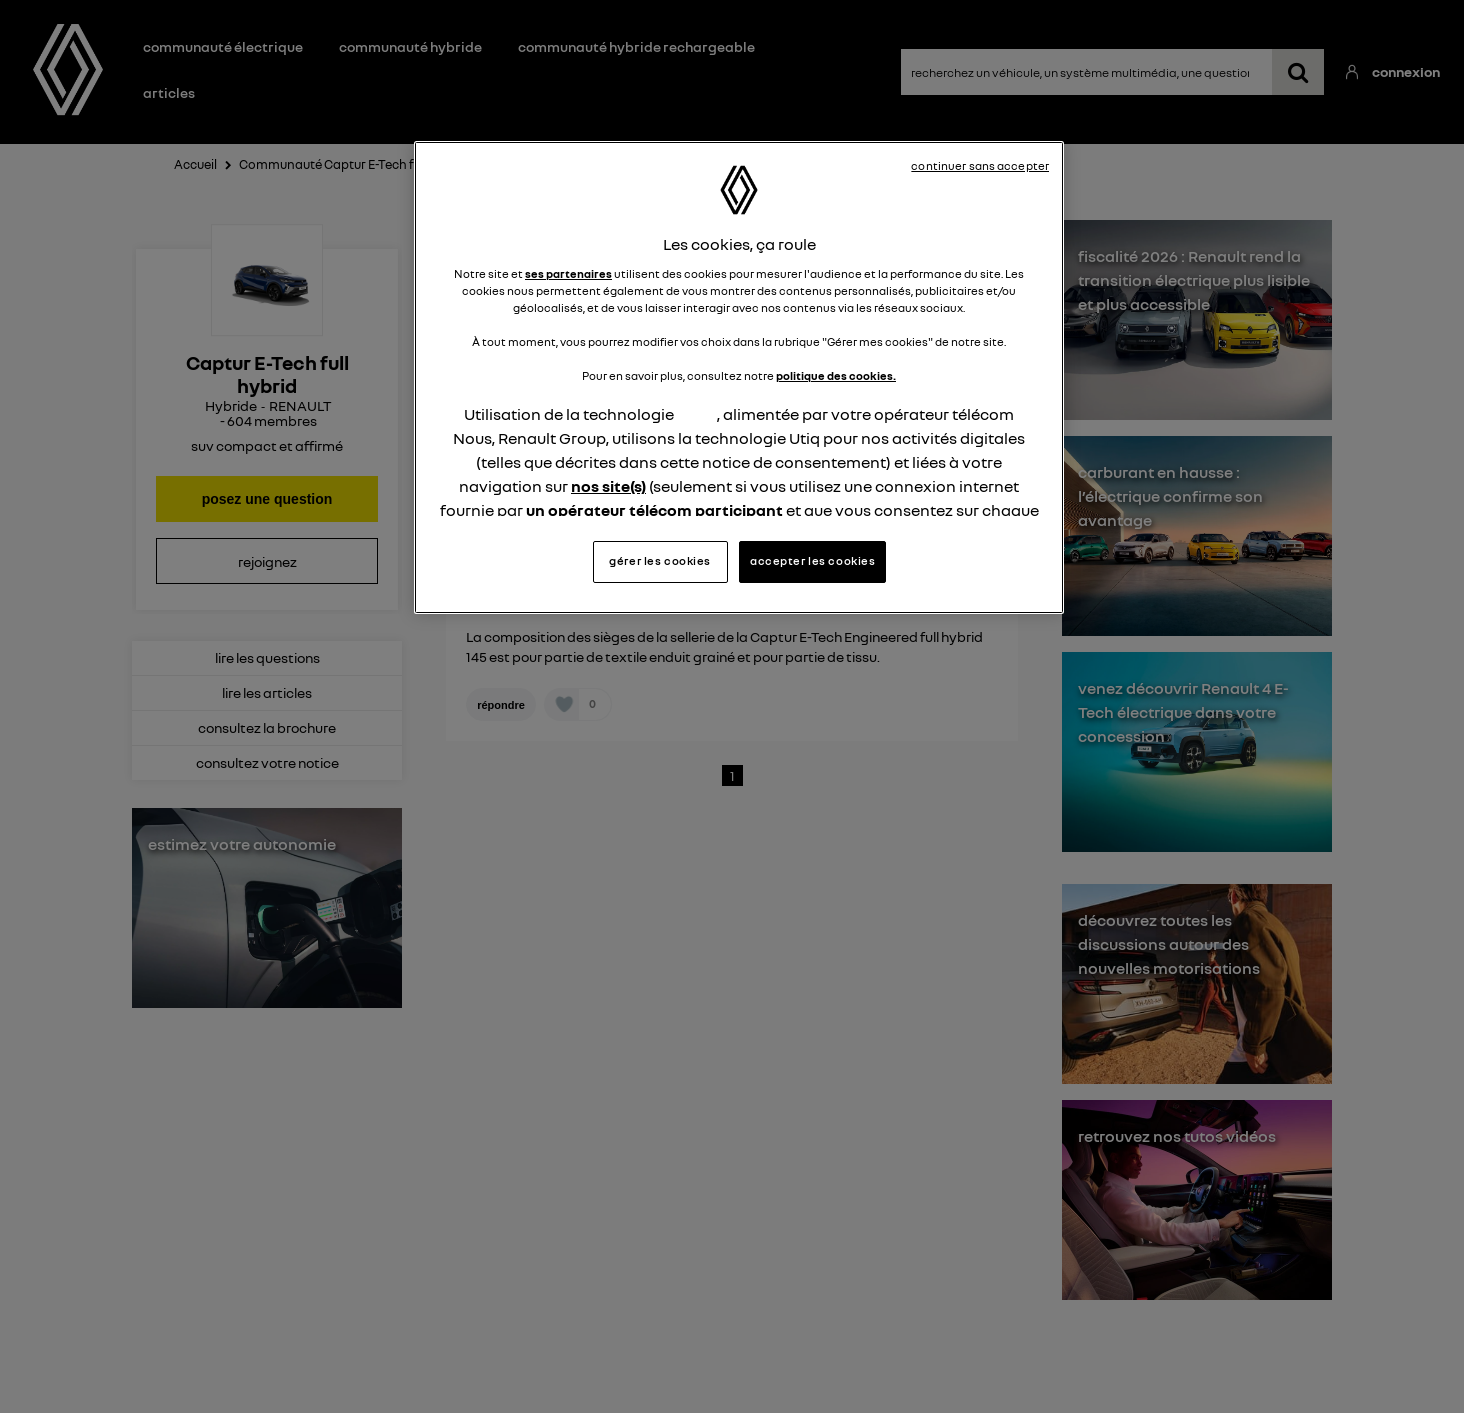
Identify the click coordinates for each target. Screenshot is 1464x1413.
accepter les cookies (812, 561)
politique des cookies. (836, 376)
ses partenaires (568, 274)
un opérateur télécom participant (654, 510)
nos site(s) (608, 486)
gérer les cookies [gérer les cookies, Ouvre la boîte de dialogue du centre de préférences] (660, 561)
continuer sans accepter (980, 166)
